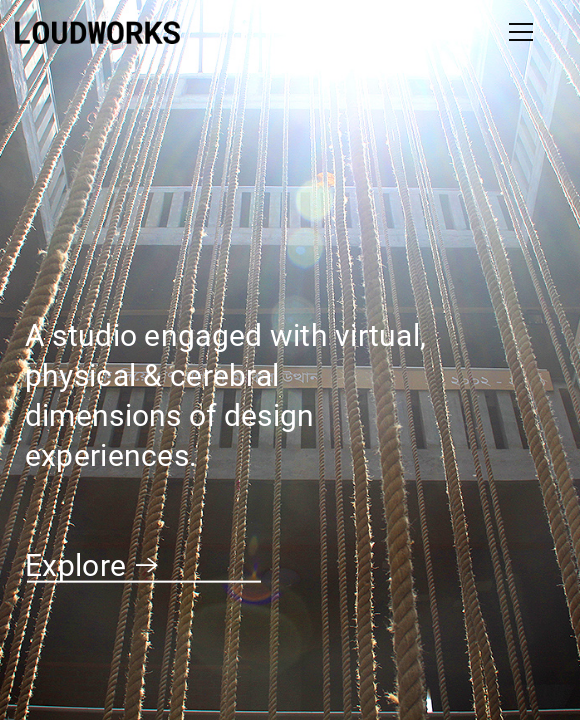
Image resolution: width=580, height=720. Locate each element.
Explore (91, 565)
